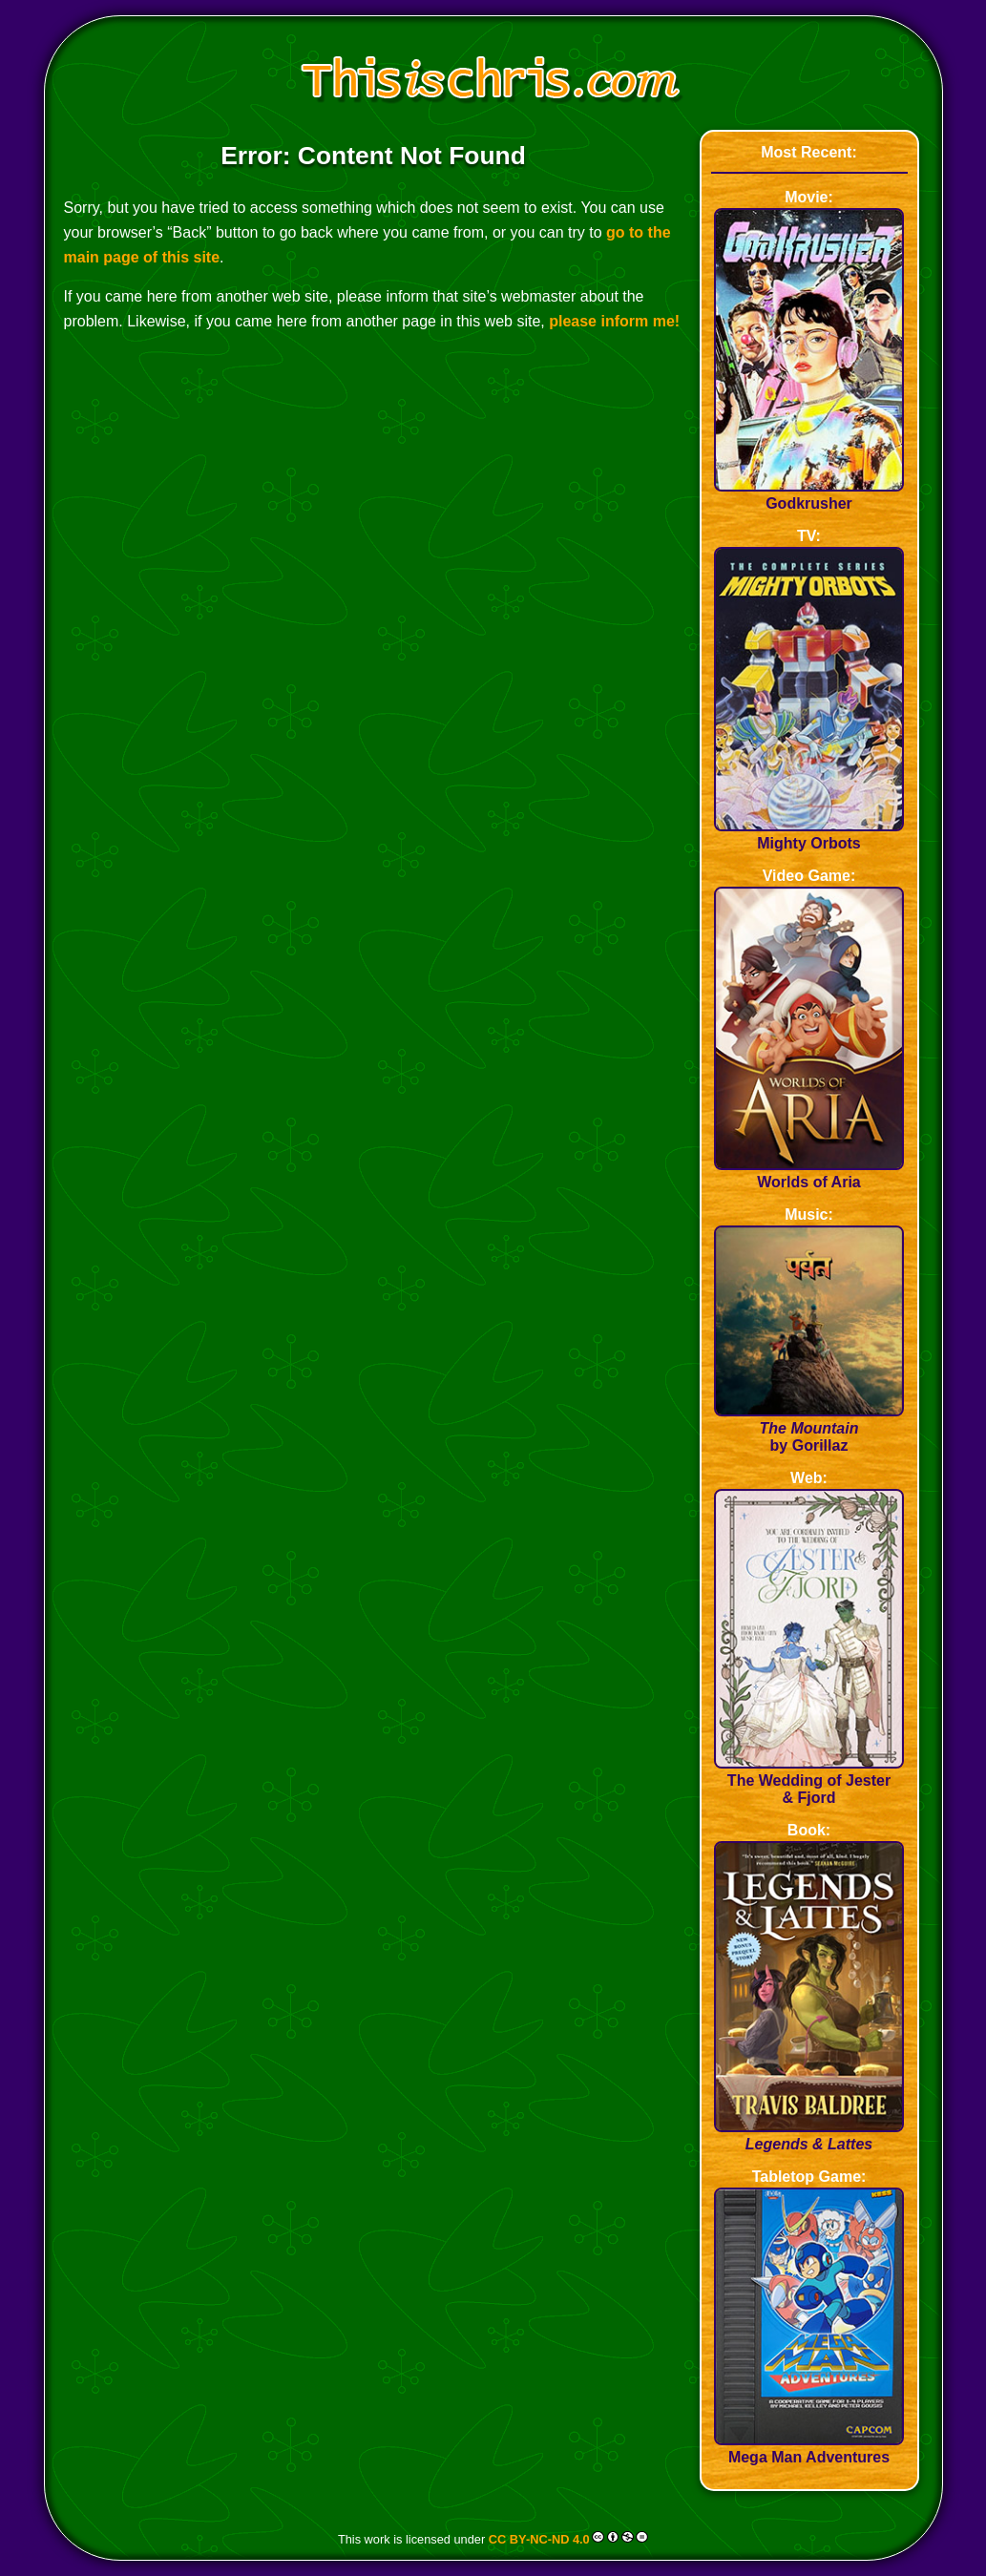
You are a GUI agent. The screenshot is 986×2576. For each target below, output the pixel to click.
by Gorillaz (809, 1428)
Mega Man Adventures (809, 2448)
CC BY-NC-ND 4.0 (539, 2538)
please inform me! (614, 321)
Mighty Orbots (809, 834)
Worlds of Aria (809, 1173)
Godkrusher (809, 495)
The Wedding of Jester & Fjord (809, 1780)
